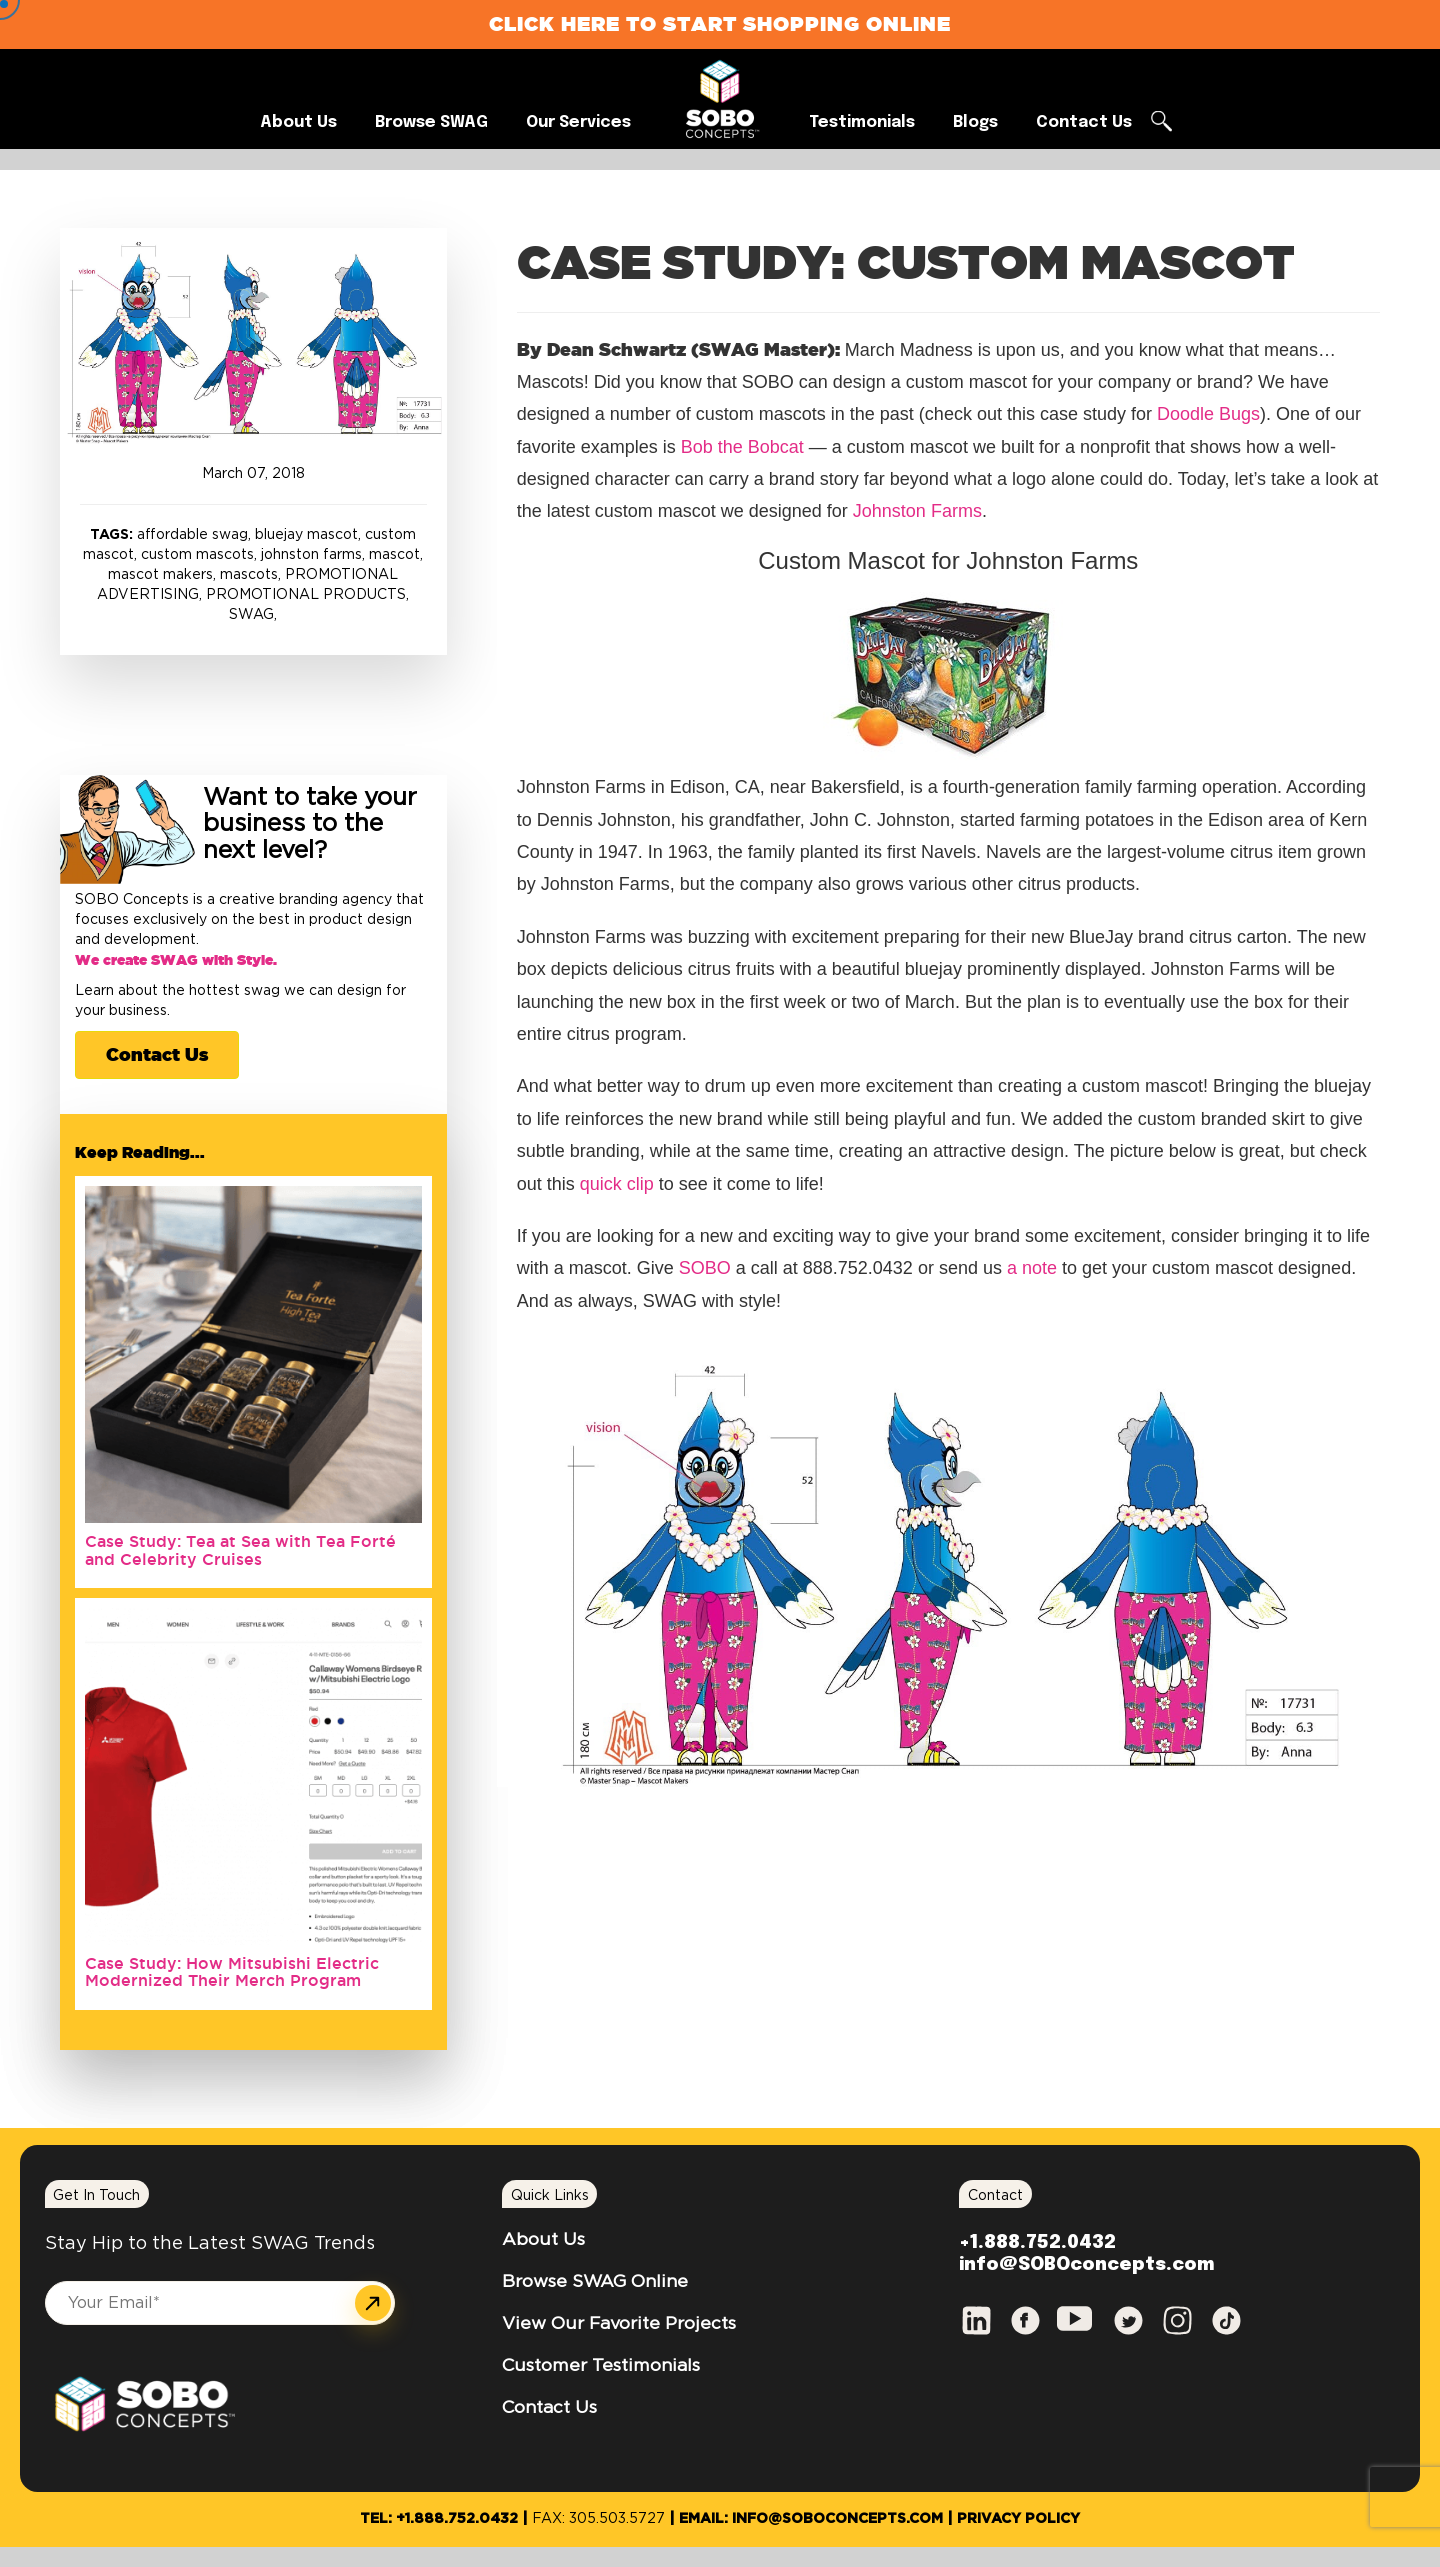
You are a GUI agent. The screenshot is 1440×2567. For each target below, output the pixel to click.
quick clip (619, 1184)
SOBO (705, 1268)
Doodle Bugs (1208, 414)
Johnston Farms (917, 511)
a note (1032, 1268)
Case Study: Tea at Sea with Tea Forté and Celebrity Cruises (240, 1550)
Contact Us (157, 1054)
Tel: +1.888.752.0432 (439, 2519)
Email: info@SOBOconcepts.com (811, 2519)
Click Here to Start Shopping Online (720, 23)
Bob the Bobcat (742, 447)
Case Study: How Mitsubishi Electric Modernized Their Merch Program (232, 1972)
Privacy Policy (1018, 2519)
